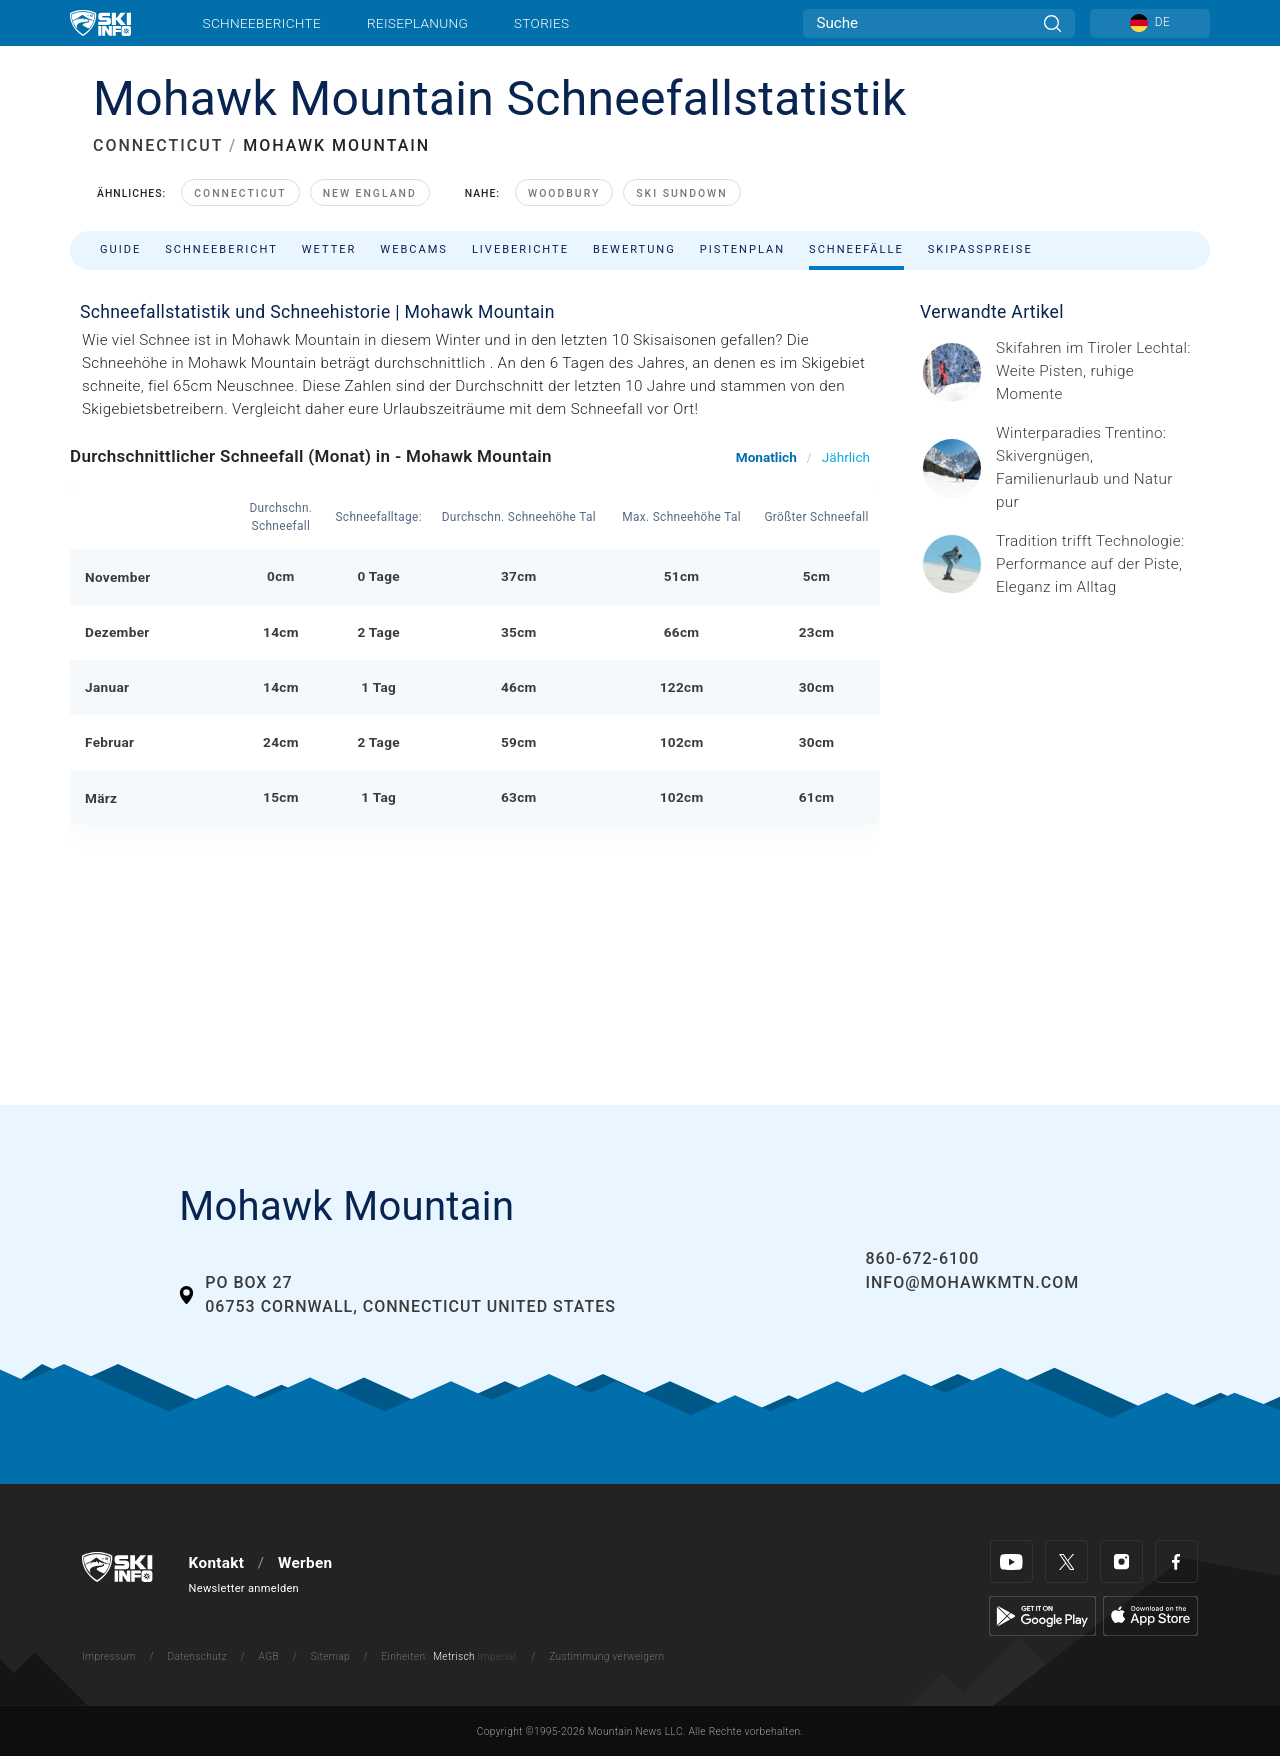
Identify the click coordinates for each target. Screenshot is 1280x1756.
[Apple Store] (1150, 1615)
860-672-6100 (922, 1258)
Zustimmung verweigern (606, 1656)
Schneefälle (856, 249)
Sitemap (330, 1656)
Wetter (329, 249)
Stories (541, 23)
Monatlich (766, 457)
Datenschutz (197, 1656)
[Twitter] (1066, 1561)
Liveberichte (520, 249)
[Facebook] (1176, 1561)
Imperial (497, 1656)
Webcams (414, 249)
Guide (120, 249)
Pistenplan (742, 249)
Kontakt (217, 1563)
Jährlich (846, 457)
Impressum (109, 1656)
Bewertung (634, 249)
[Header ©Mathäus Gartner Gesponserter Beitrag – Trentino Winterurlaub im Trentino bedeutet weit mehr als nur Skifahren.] (1097, 468)
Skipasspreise (980, 249)
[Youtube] (1011, 1561)
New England (370, 193)
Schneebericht (221, 249)
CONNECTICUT (158, 145)
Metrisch (454, 1656)
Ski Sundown (681, 193)
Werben (305, 1563)
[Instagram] (1121, 1561)
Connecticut (240, 193)
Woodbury (564, 193)
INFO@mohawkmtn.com (972, 1282)
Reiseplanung (417, 23)
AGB (269, 1656)
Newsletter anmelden (244, 1588)
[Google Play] (1042, 1615)
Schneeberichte (262, 23)
